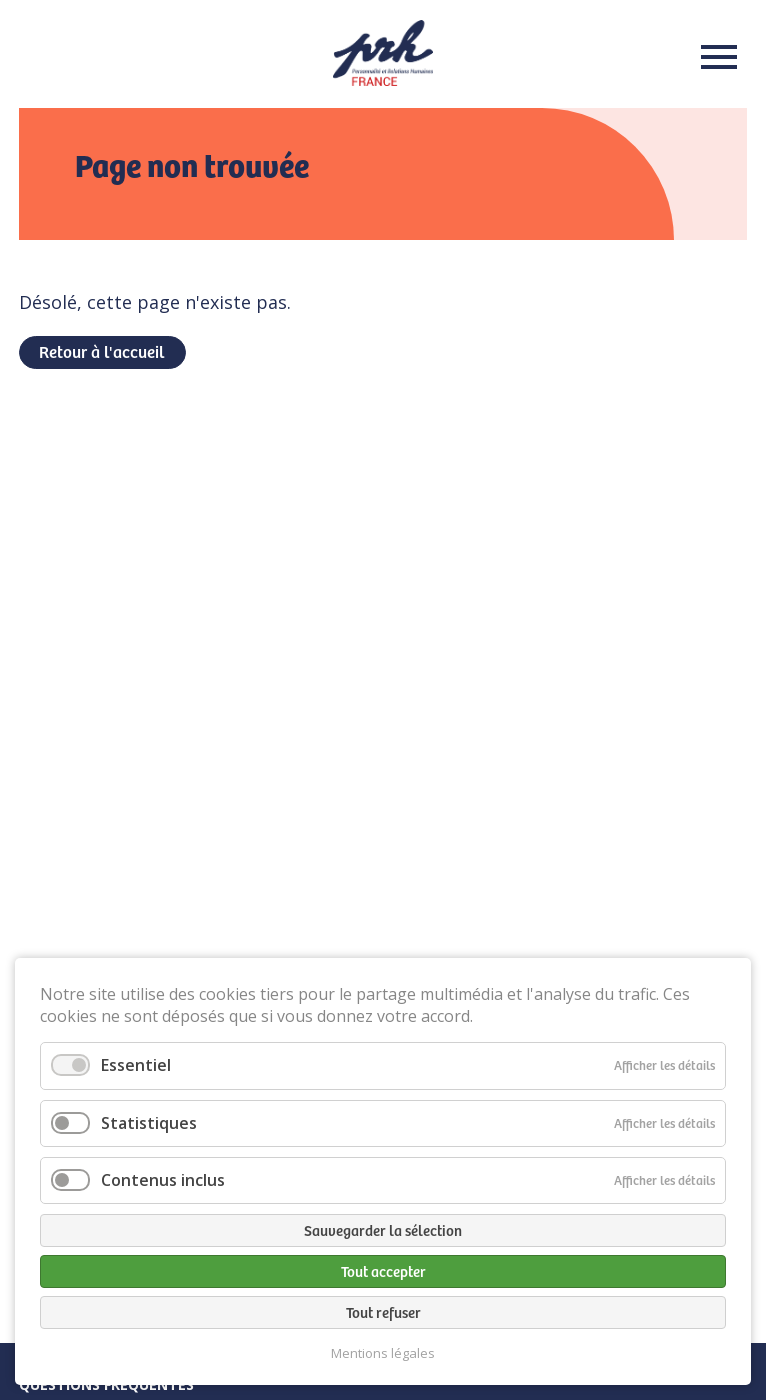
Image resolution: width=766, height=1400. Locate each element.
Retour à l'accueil (101, 351)
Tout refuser (383, 1312)
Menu (713, 57)
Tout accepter (383, 1271)
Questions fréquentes (106, 1384)
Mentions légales (383, 1353)
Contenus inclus (163, 1180)
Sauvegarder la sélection (383, 1230)
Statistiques (149, 1123)
